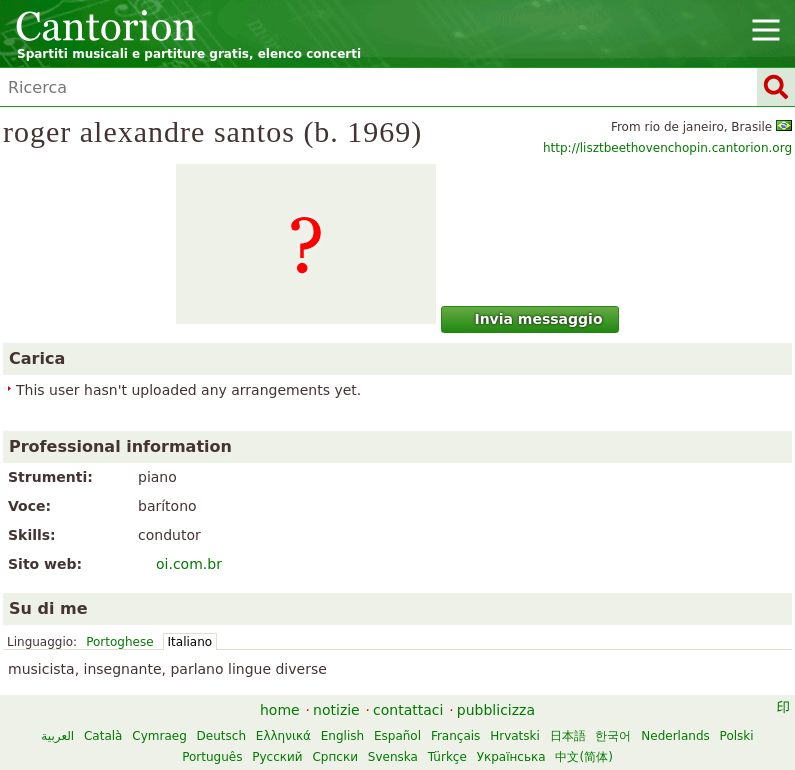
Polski (737, 736)
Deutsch (221, 736)
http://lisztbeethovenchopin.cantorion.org (667, 148)
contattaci (408, 710)
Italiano (190, 642)
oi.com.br (189, 564)
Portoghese (119, 642)
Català (103, 736)
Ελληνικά (283, 736)
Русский (277, 757)
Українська (511, 757)
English (342, 736)
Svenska (393, 757)
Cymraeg (159, 736)
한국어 (613, 736)
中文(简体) (583, 757)
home (280, 710)
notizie (336, 710)
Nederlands (675, 736)
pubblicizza (496, 710)
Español (397, 736)
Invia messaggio (527, 319)
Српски (335, 757)
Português (212, 757)
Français (455, 736)
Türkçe (447, 757)
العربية (57, 736)
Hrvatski (515, 736)
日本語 (568, 736)
